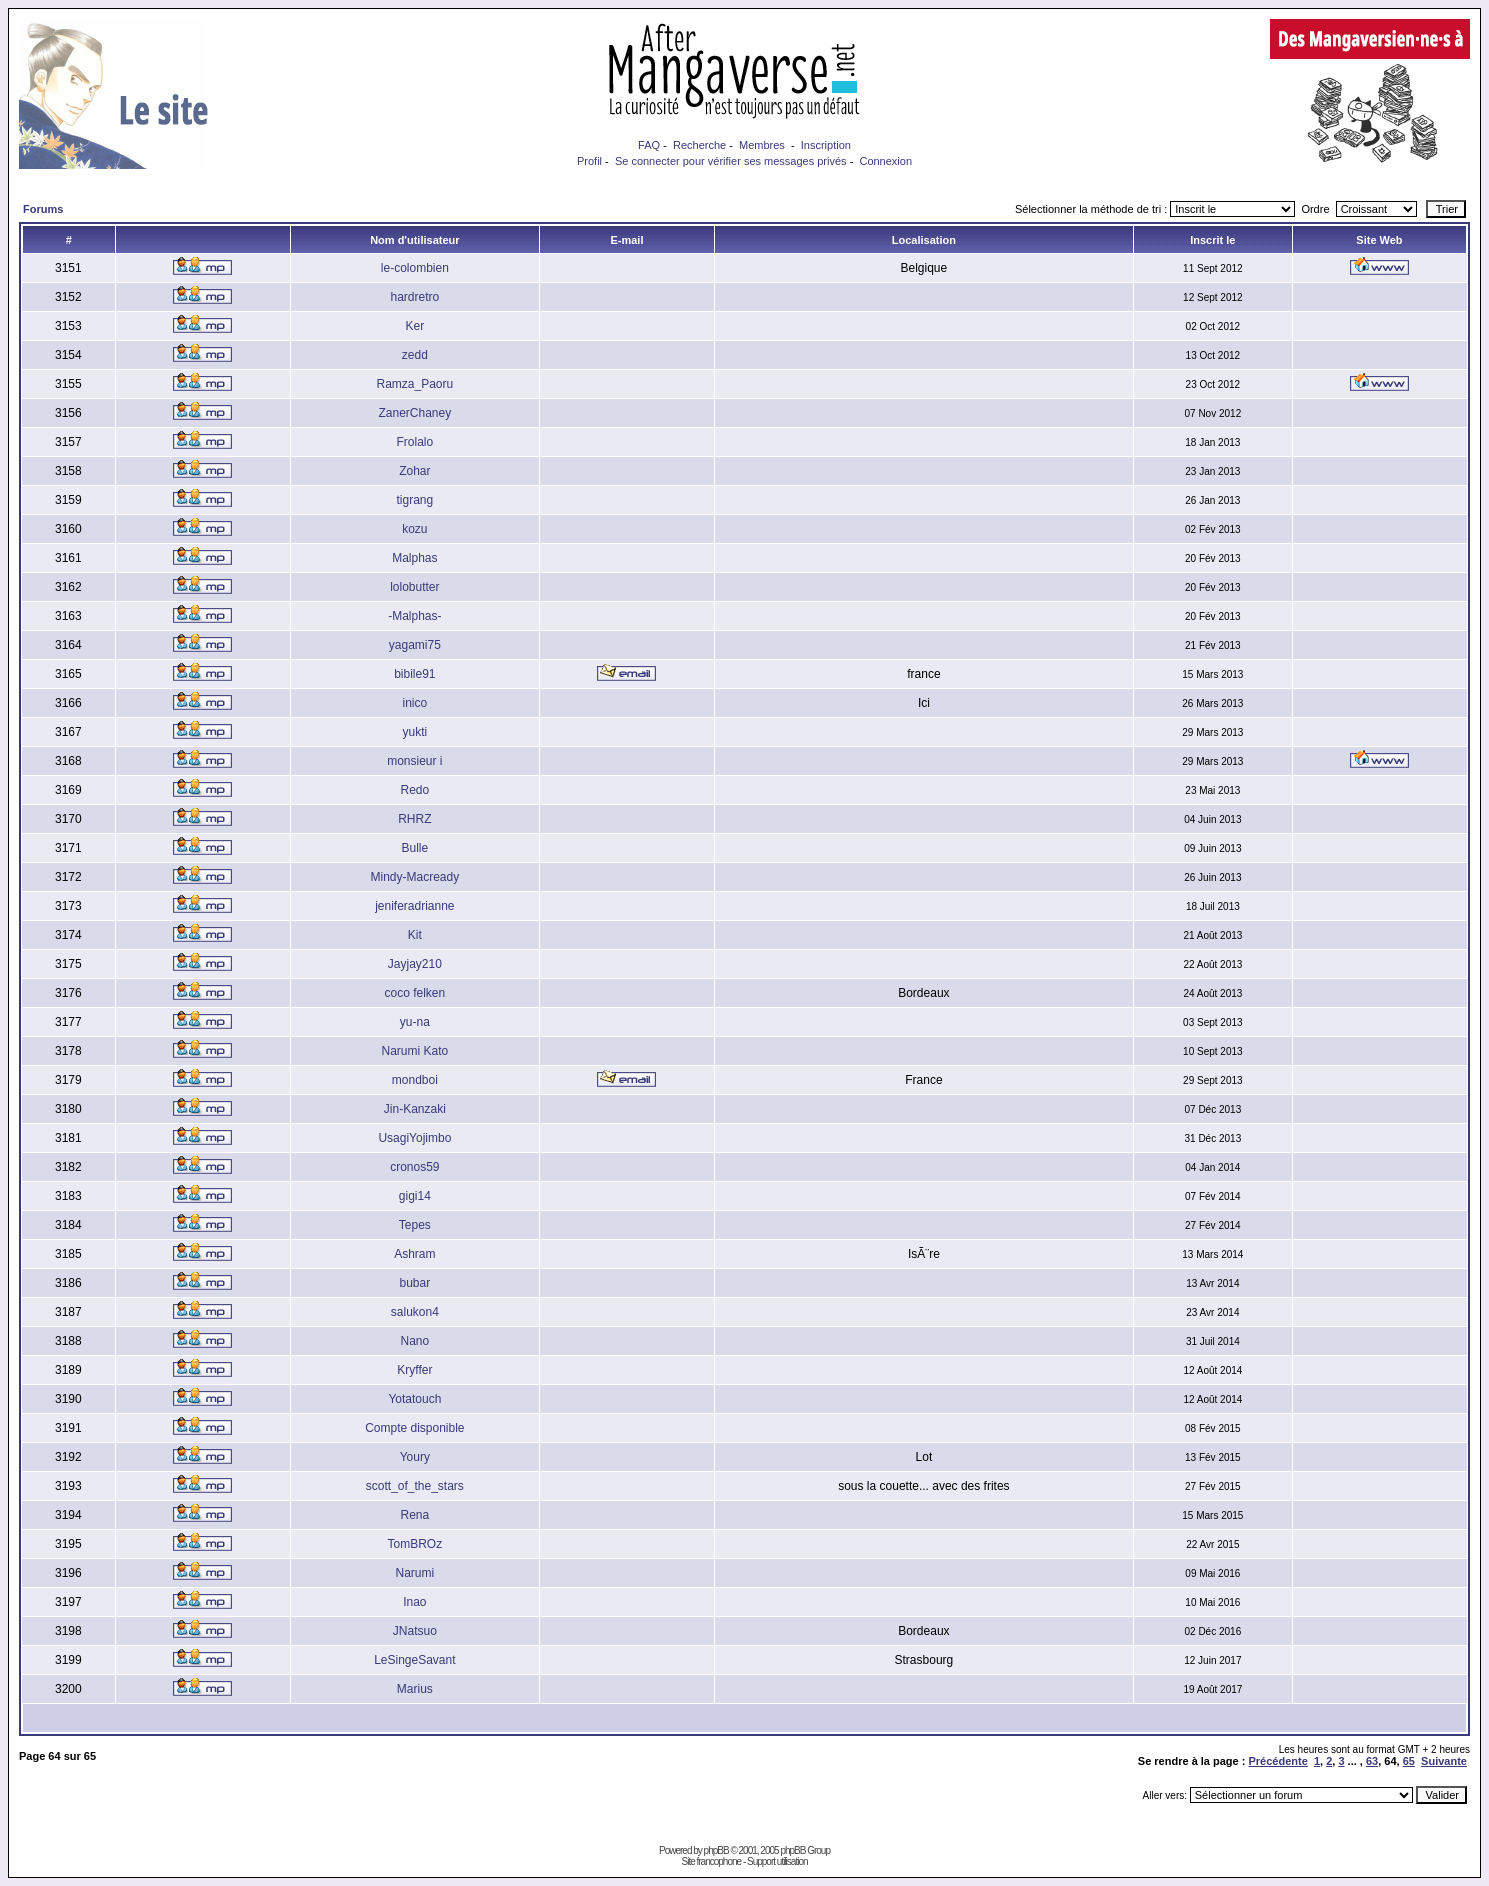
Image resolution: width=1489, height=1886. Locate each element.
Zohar (414, 471)
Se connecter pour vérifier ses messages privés (731, 161)
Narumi (415, 1573)
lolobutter (414, 587)
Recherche (699, 145)
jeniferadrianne (414, 906)
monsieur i (414, 761)
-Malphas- (414, 616)
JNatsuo (415, 1631)
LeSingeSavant (414, 1660)
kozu (414, 529)
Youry (415, 1457)
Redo (415, 790)
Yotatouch (414, 1399)
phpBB (716, 1850)
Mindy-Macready (415, 877)
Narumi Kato (415, 1051)
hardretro (415, 297)
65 (1409, 1761)
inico (415, 703)
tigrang (415, 500)
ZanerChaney (414, 413)
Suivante (1444, 1761)
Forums (43, 209)
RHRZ (414, 819)
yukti (415, 732)
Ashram (414, 1254)
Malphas (414, 558)
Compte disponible (414, 1428)
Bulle (415, 848)
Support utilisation (777, 1861)
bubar (415, 1283)
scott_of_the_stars (415, 1486)
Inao (414, 1602)
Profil (589, 161)
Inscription (826, 145)
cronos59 (414, 1167)
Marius (415, 1689)
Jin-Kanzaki (415, 1109)
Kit (415, 935)
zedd (415, 355)
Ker (415, 326)
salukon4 (415, 1312)
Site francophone (711, 1861)
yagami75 (415, 645)
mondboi (415, 1080)
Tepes (415, 1225)
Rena (415, 1515)
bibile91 (414, 674)
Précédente (1277, 1761)
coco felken (415, 993)
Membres (762, 145)
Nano (415, 1341)
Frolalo (415, 442)
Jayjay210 (415, 964)
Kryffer (414, 1370)
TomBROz (415, 1544)
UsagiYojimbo (414, 1138)
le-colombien (415, 268)
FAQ (649, 145)
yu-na (415, 1022)
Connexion (885, 161)
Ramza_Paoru (414, 384)
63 (1372, 1761)
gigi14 (415, 1196)
